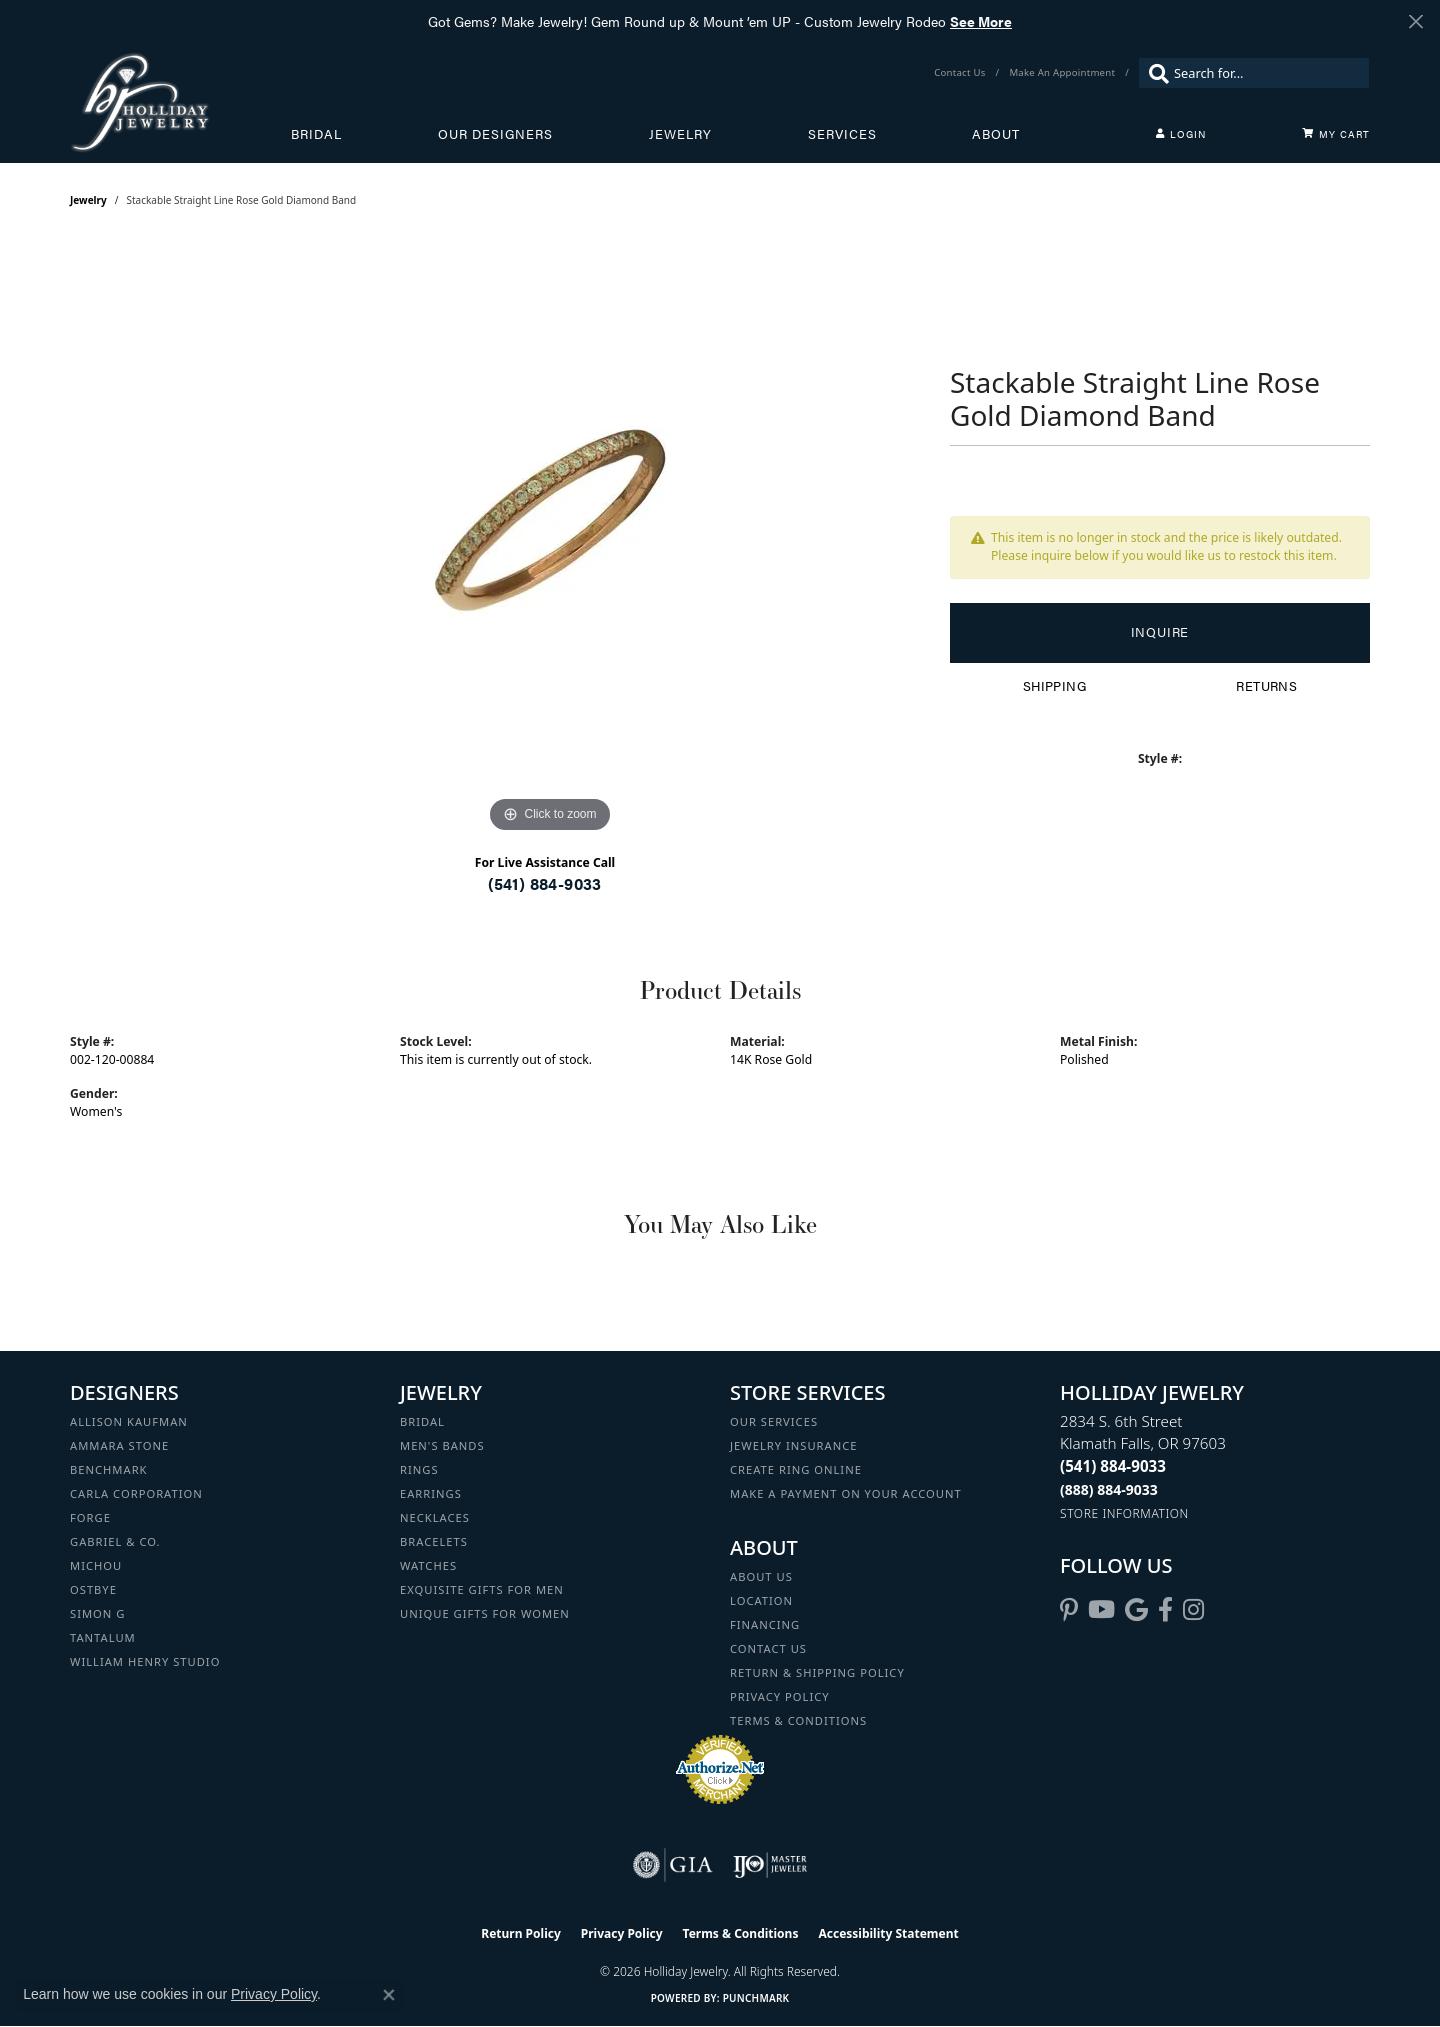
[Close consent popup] (389, 1995)
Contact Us (768, 1648)
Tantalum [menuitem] (103, 1637)
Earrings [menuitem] (431, 1493)
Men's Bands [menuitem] (442, 1445)
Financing (765, 1624)
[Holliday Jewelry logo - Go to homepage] (180, 102)
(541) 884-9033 (545, 883)
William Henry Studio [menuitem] (145, 1661)
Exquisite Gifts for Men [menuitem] (482, 1589)
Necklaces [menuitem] (435, 1517)
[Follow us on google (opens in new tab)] (1136, 1610)
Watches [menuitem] (428, 1565)
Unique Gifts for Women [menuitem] (485, 1613)
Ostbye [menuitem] (93, 1589)
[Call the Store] (1113, 1466)
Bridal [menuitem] (422, 1421)
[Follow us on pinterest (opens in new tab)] (1069, 1610)
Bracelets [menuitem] (434, 1541)
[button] (1181, 134)
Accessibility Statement (888, 1933)
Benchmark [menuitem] (109, 1469)
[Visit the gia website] (673, 1865)
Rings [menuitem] (419, 1469)
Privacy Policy (780, 1696)
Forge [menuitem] (90, 1517)
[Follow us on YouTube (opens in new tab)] (1101, 1610)
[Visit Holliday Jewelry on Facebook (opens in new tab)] (1165, 1610)
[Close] (1415, 21)
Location (761, 1600)
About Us (761, 1576)
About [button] (996, 134)
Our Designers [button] (495, 134)
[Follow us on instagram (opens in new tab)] (1193, 1610)
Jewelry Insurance (793, 1445)
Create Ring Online (796, 1469)
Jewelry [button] (680, 134)
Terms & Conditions (798, 1720)
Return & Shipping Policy (817, 1672)
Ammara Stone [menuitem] (119, 1445)
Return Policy (521, 1933)
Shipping (1054, 686)
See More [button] (981, 21)
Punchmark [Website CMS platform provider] (756, 1998)
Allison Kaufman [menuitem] (129, 1421)
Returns (1266, 686)
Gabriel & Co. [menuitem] (115, 1541)
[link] (961, 73)
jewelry (88, 200)
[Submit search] (1154, 73)
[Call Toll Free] (1109, 1489)
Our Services (774, 1421)
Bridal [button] (316, 134)
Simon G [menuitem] (97, 1613)
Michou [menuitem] (96, 1565)
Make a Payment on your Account (846, 1493)
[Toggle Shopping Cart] (1336, 134)
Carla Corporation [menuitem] (136, 1493)
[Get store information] (1124, 1513)
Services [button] (842, 134)
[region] (550, 538)
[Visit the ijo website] (770, 1865)
